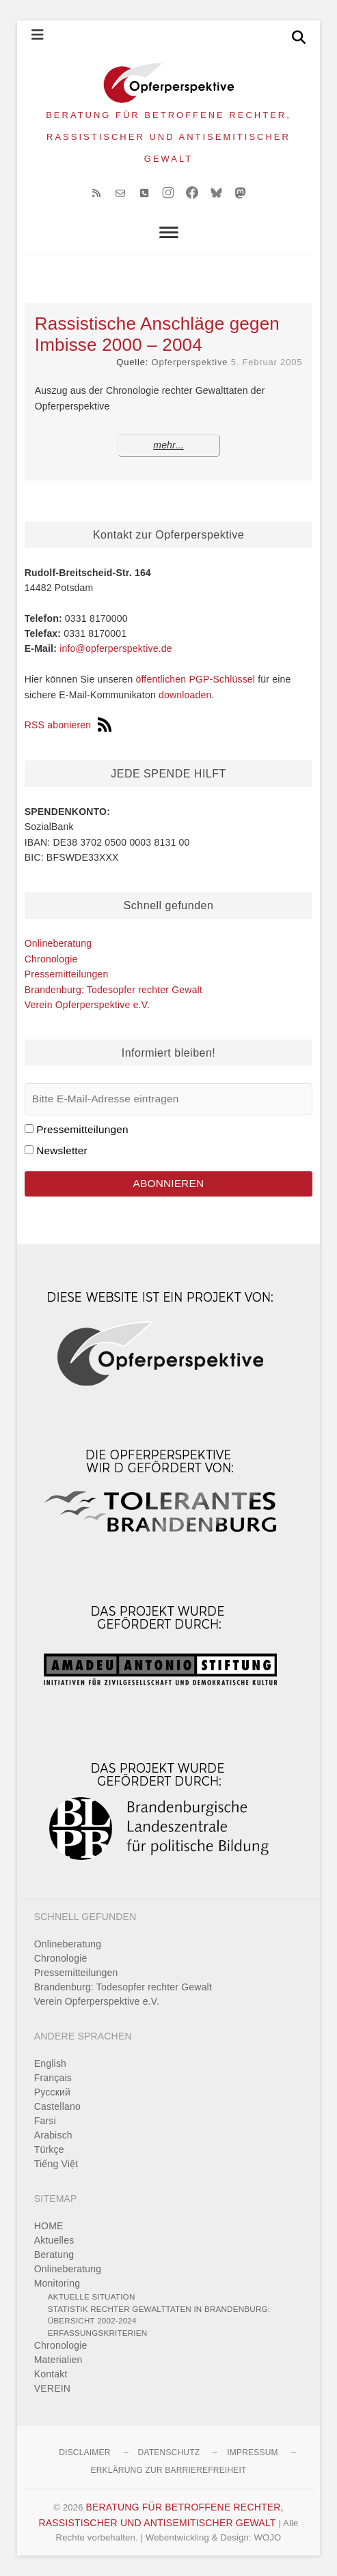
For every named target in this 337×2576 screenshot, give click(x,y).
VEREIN (52, 2388)
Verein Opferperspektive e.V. (87, 1004)
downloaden (185, 694)
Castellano (57, 2106)
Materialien (58, 2359)
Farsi (45, 2120)
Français (53, 2077)
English (50, 2063)
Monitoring (57, 2283)
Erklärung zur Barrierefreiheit (168, 2470)
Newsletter (61, 1150)
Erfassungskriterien (98, 2332)
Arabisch (53, 2135)
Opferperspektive (190, 362)
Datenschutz (169, 2452)
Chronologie (51, 959)
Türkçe (49, 2149)
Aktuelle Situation (91, 2296)
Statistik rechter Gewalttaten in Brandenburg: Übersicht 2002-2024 (159, 2314)
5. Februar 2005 (267, 362)
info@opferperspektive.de (115, 648)
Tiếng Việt (56, 2163)
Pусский (52, 2092)
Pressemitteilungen (67, 974)
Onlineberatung (58, 943)
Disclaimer (84, 2452)
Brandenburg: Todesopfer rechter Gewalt (113, 989)
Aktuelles (54, 2240)
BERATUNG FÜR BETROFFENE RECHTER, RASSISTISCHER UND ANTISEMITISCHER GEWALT (168, 137)
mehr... (168, 445)
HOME (49, 2225)
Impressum (252, 2452)
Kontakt (51, 2374)
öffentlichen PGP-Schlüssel (196, 679)
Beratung (54, 2254)
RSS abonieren (68, 724)
